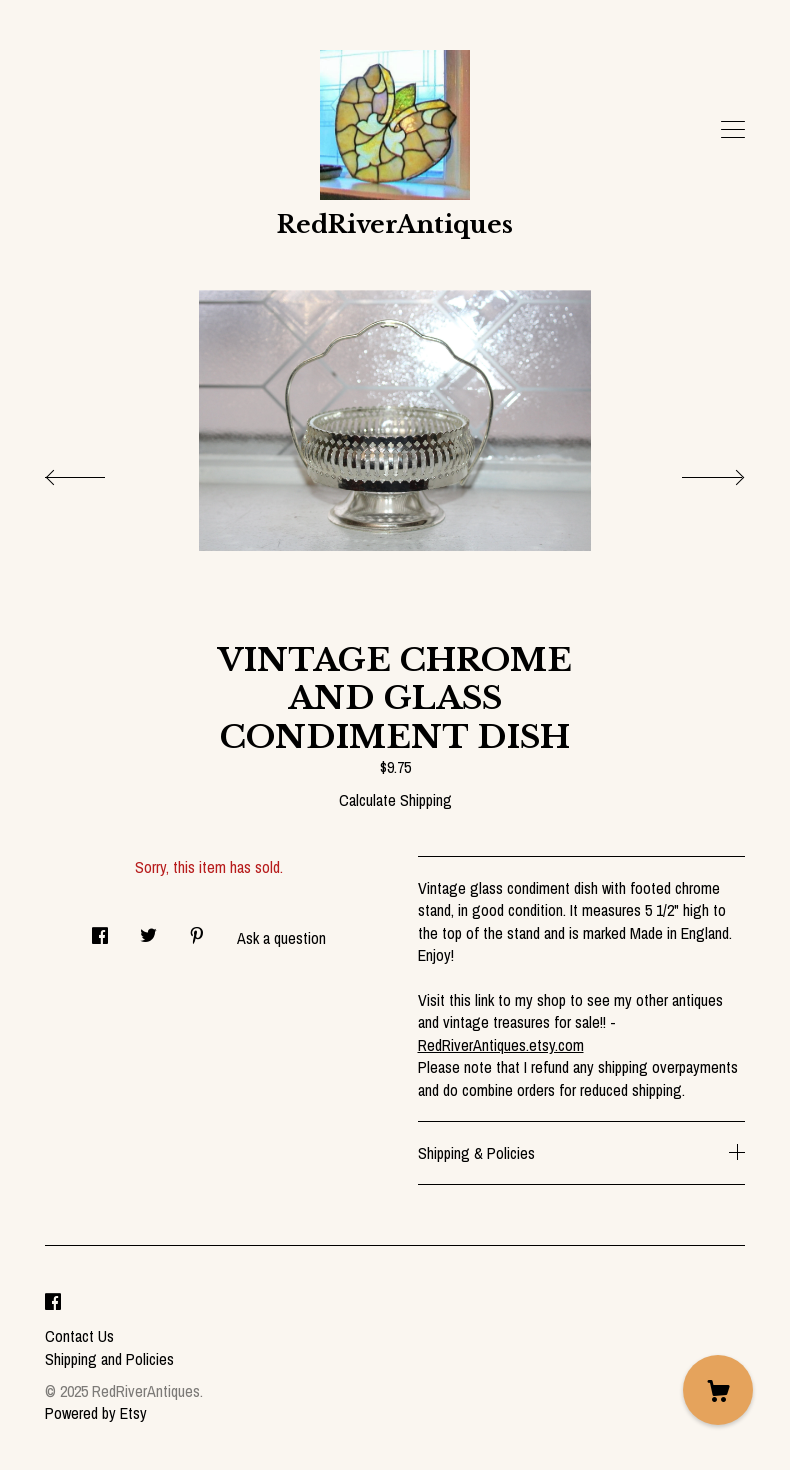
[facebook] (53, 1302)
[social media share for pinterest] (197, 929)
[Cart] (718, 1390)
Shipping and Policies (109, 1359)
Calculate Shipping (395, 800)
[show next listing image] (695, 472)
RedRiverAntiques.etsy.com (501, 1045)
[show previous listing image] (95, 472)
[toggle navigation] (733, 130)
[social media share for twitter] (148, 929)
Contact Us (79, 1336)
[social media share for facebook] (100, 929)
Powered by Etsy (96, 1413)
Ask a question (281, 938)
